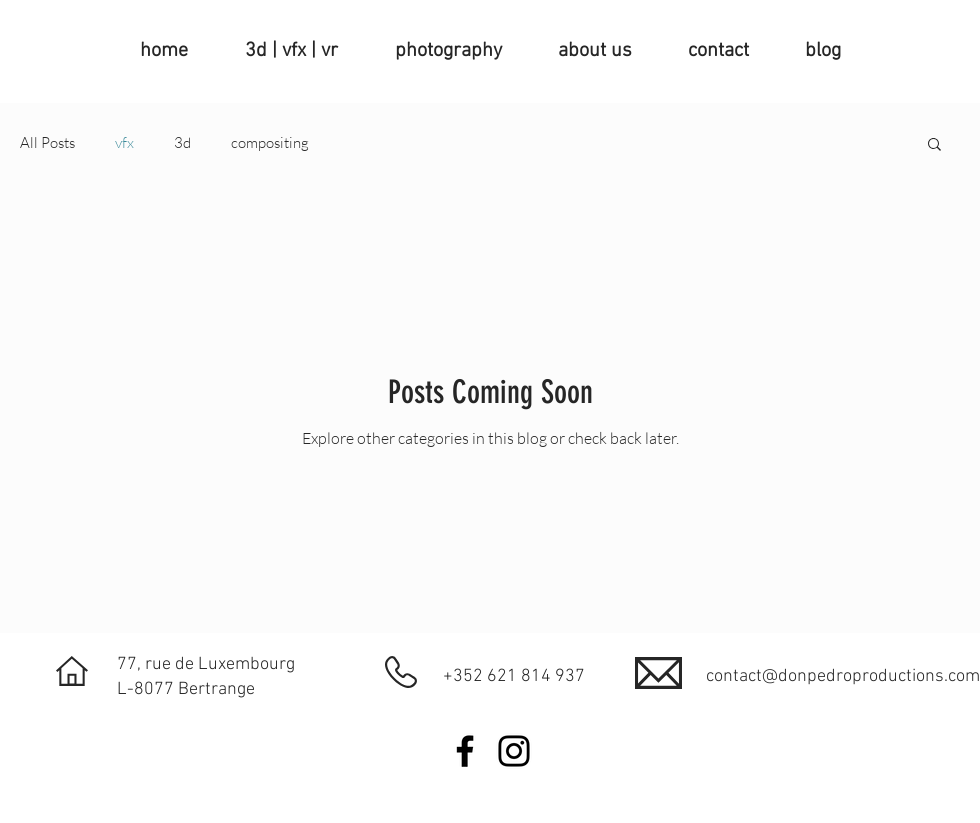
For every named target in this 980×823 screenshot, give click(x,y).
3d (182, 143)
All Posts (47, 143)
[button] (934, 145)
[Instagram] (514, 751)
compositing (270, 143)
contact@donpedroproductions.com (843, 676)
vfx (124, 143)
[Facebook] (465, 751)
